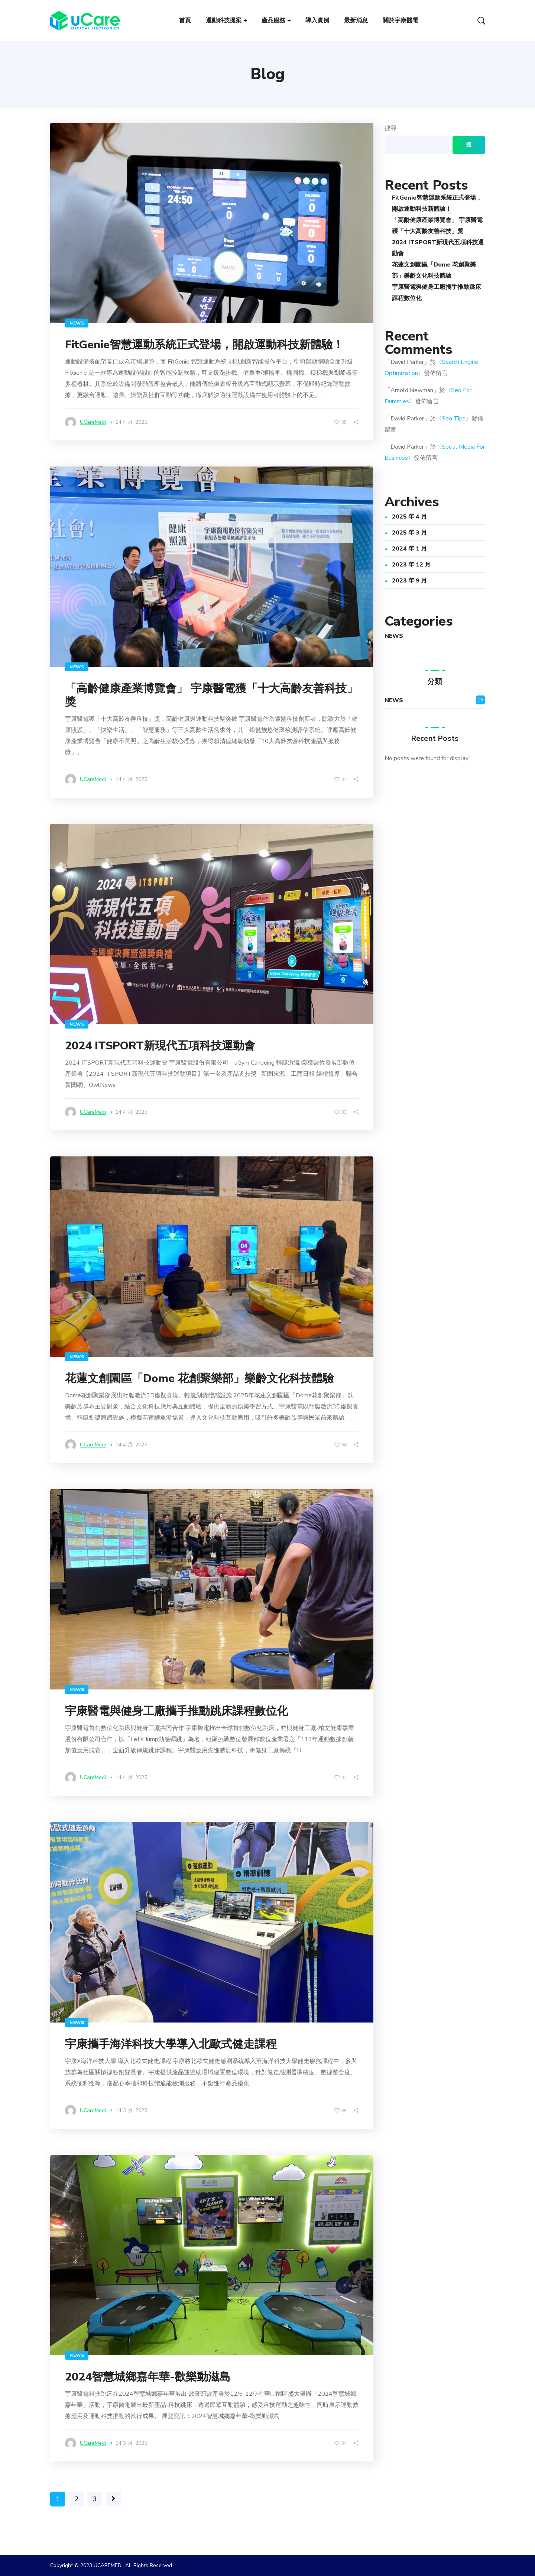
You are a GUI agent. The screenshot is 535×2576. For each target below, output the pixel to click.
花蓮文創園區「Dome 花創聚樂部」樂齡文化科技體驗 (199, 1378)
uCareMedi (93, 422)
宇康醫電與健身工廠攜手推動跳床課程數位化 (176, 1711)
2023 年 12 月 (411, 565)
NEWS (76, 323)
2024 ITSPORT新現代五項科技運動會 (160, 1045)
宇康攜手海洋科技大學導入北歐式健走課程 (171, 2044)
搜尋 (390, 128)
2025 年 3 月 (409, 533)
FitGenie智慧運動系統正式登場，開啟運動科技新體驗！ (204, 344)
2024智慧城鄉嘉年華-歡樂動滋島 (147, 2377)
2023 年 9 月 (409, 581)
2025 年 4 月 (409, 517)
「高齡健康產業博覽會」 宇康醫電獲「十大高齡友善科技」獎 (211, 695)
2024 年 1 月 (409, 549)
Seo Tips (454, 418)
